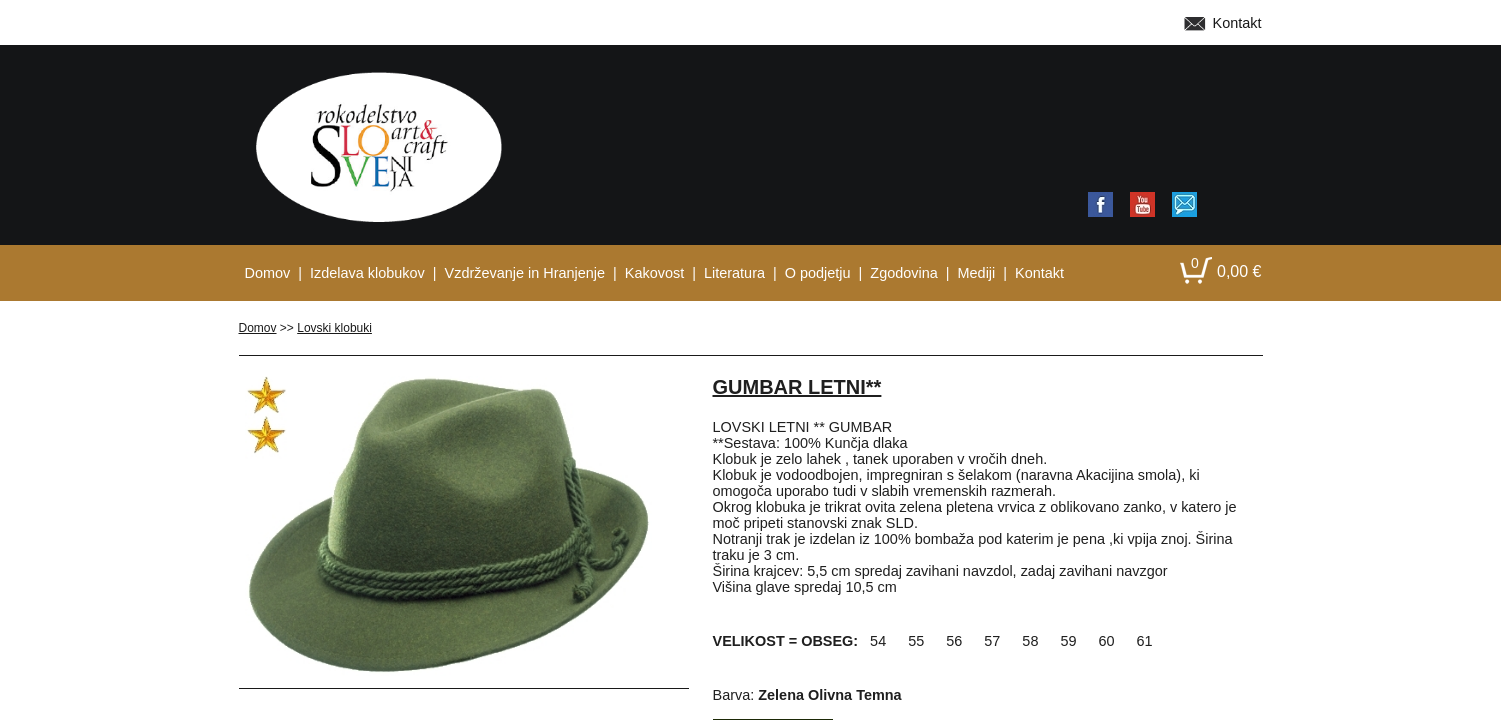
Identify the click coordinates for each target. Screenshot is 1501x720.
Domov (258, 328)
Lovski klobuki (334, 328)
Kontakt (1237, 23)
